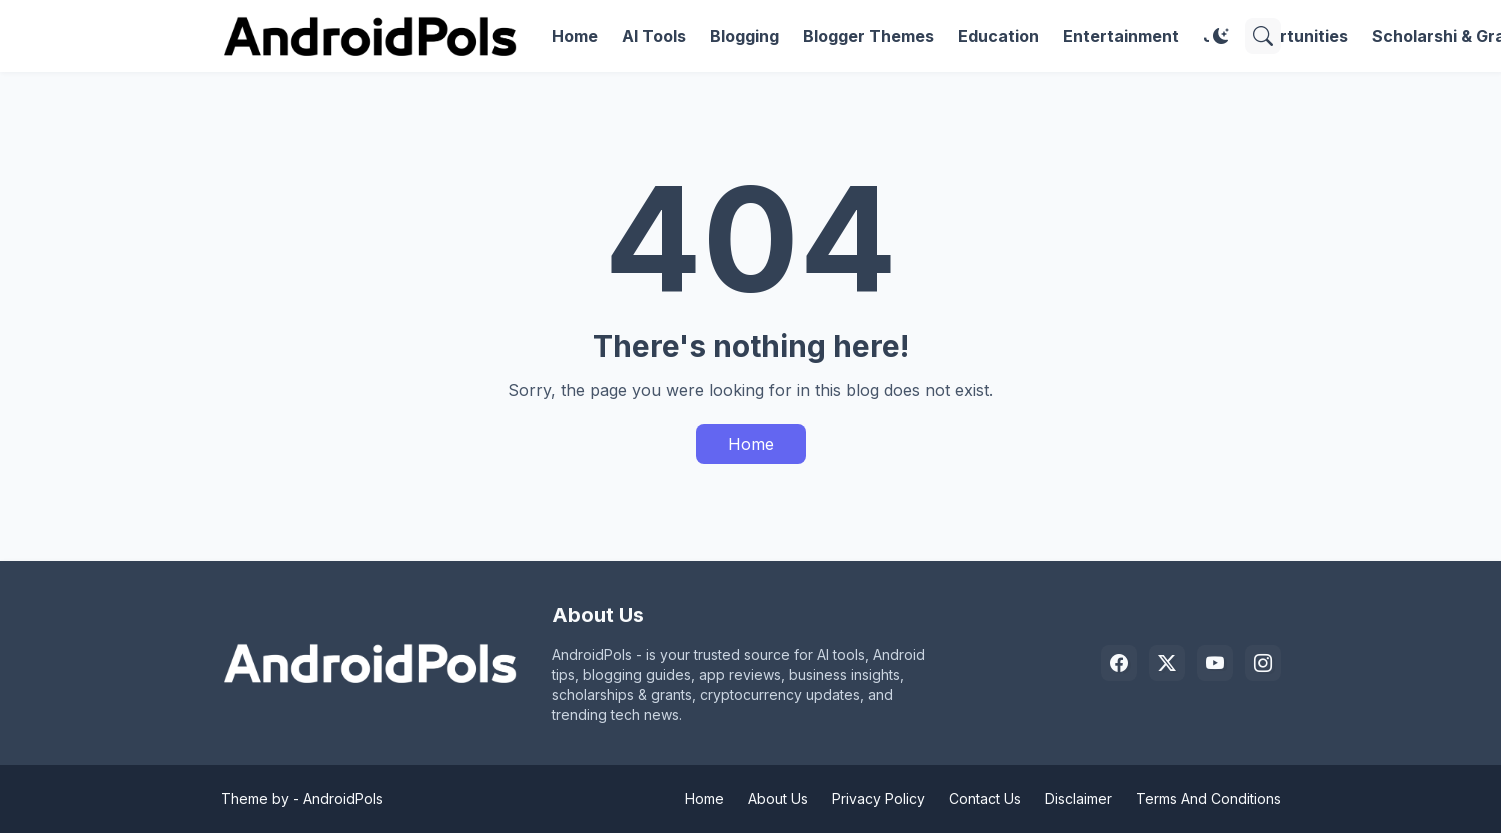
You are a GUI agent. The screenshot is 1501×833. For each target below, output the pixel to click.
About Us (778, 798)
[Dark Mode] (1221, 36)
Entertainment (1121, 36)
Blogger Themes (868, 36)
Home (575, 36)
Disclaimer (1078, 798)
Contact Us (985, 798)
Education (998, 36)
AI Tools (654, 36)
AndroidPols (343, 798)
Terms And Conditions (1208, 798)
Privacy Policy (878, 798)
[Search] (1263, 36)
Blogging (744, 36)
